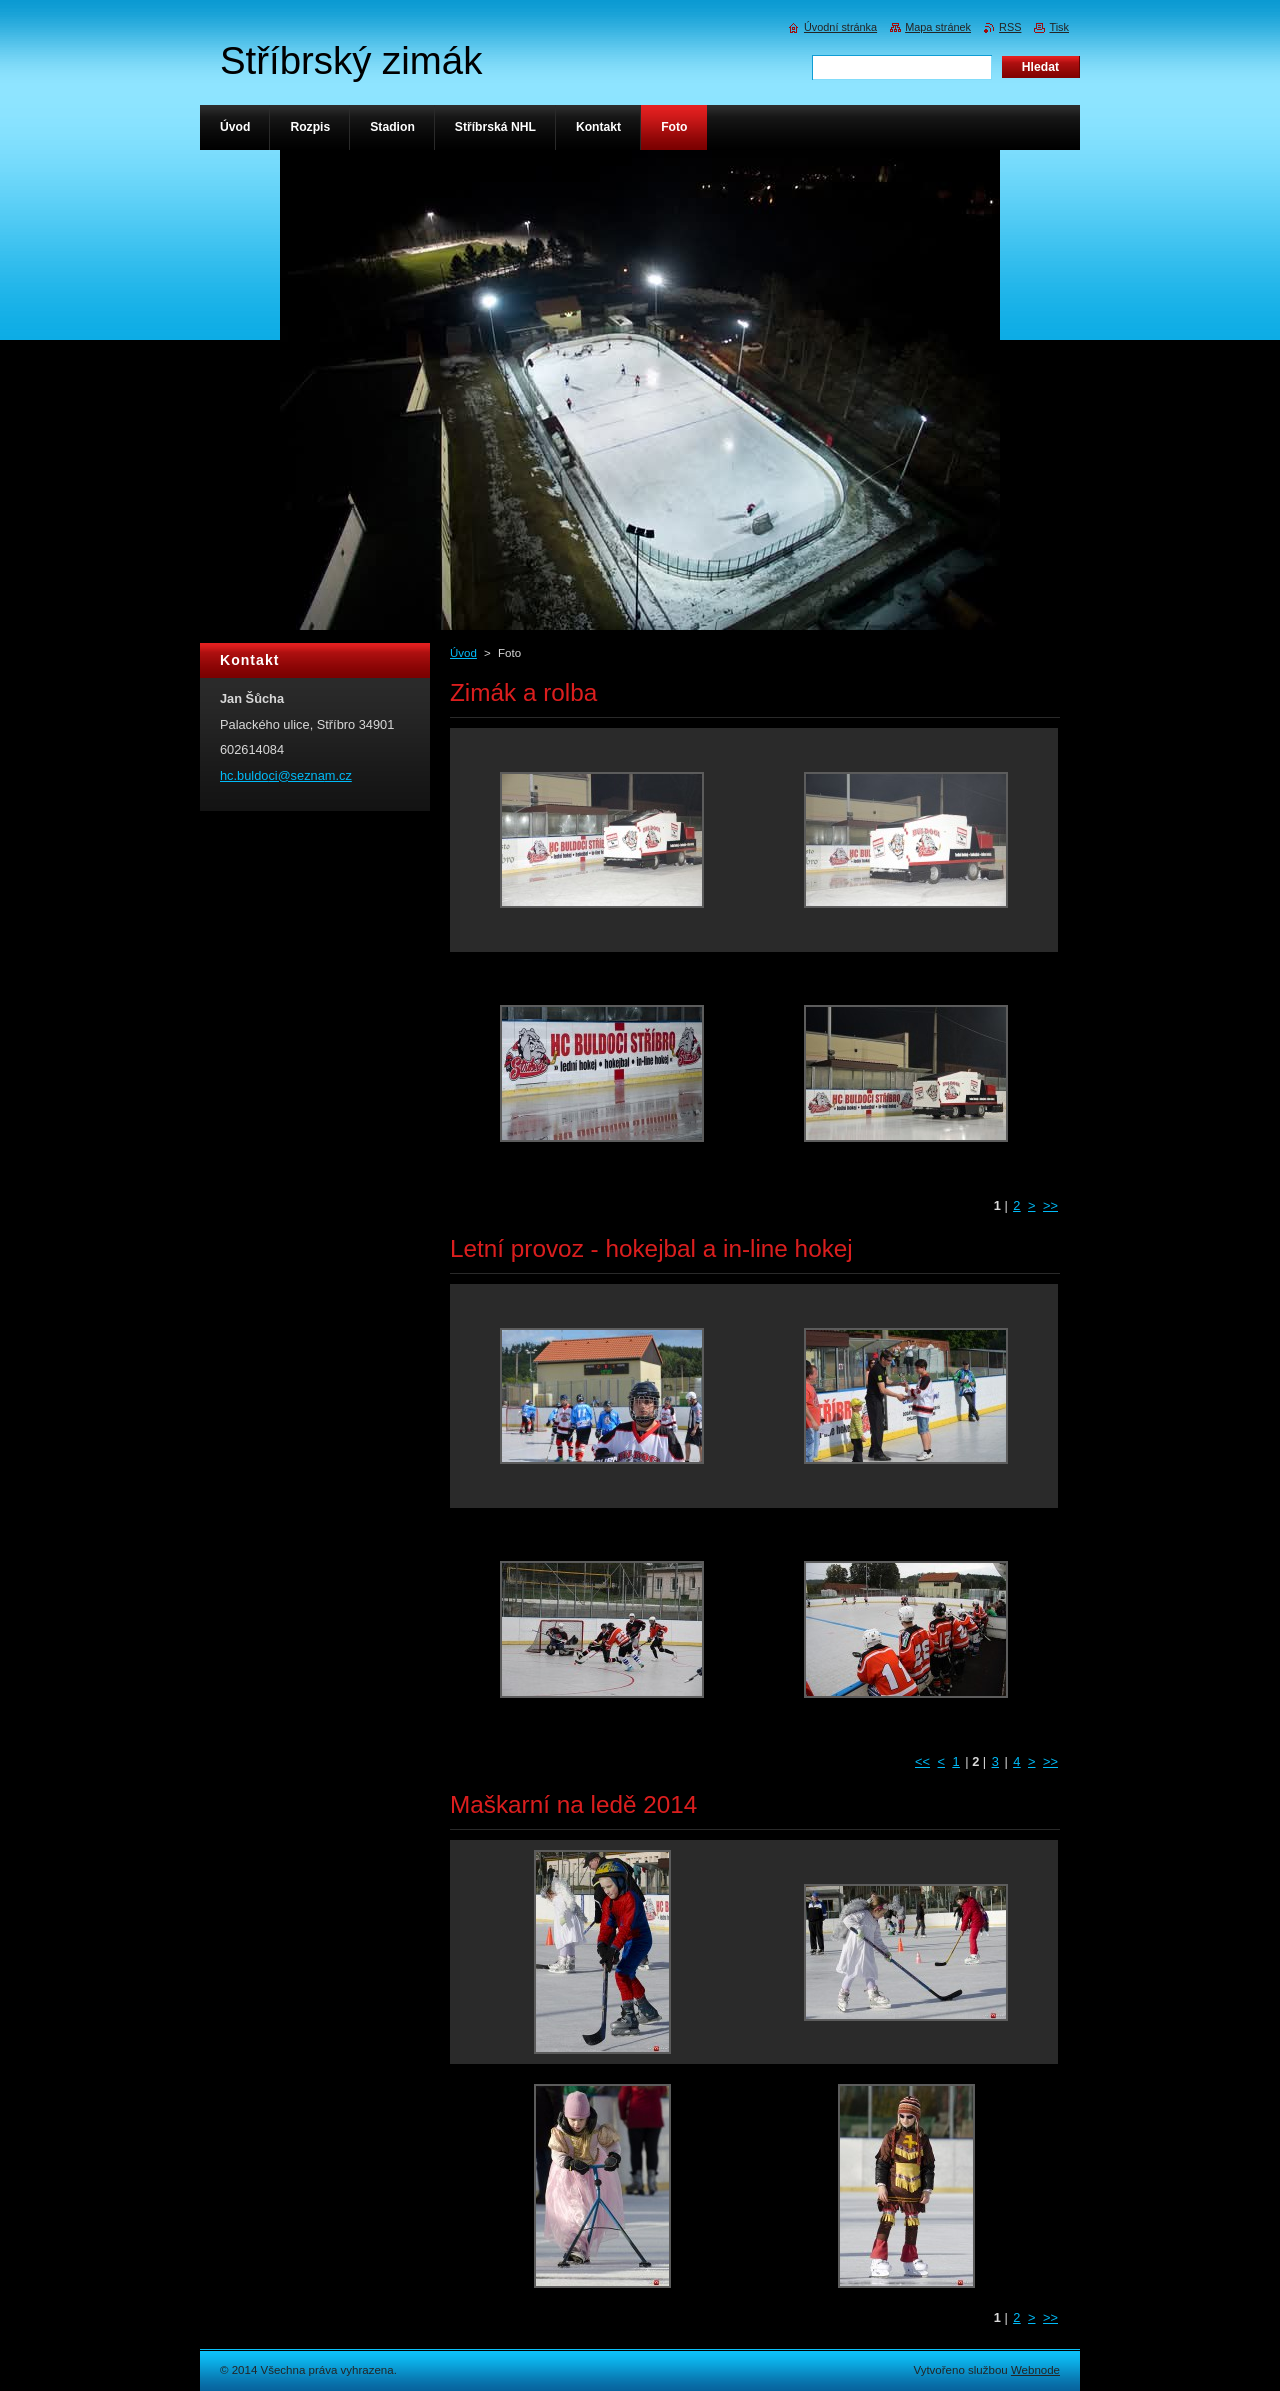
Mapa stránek (938, 27)
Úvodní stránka (840, 27)
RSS (1010, 27)
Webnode (1035, 2370)
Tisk (1059, 27)
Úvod (463, 653)
